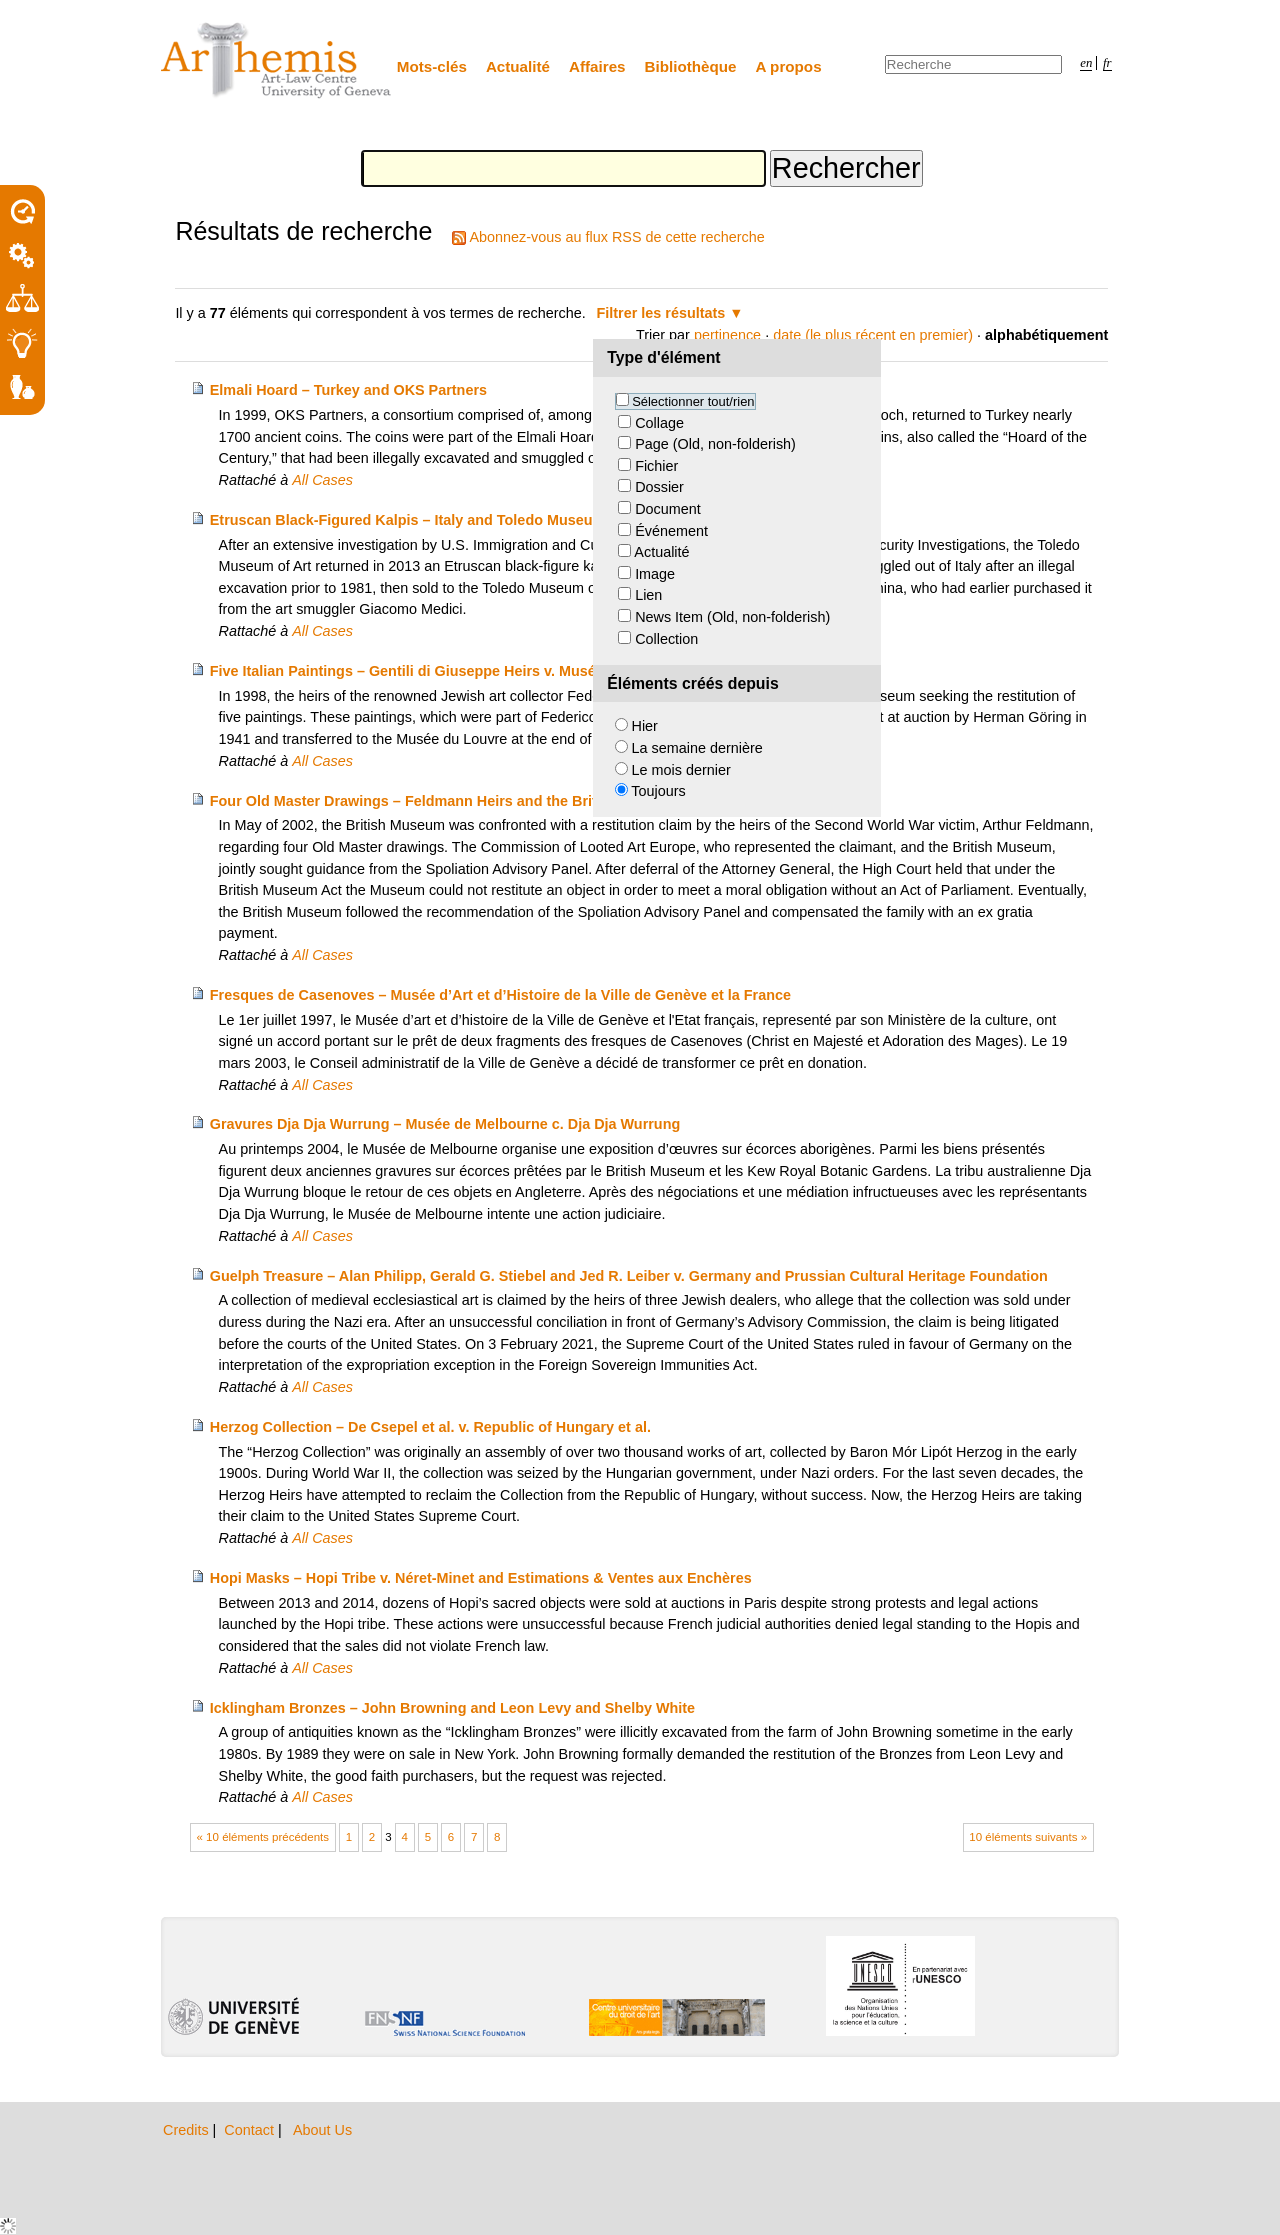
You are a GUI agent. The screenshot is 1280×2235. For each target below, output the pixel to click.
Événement (671, 531)
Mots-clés (432, 66)
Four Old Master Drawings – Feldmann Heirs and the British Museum (445, 801)
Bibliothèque (691, 66)
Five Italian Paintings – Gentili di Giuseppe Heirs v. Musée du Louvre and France (484, 671)
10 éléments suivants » (1028, 1837)
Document (668, 509)
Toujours (658, 791)
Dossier (659, 487)
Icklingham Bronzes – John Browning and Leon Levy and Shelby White (452, 1708)
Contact (251, 2130)
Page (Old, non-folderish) (715, 444)
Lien (648, 595)
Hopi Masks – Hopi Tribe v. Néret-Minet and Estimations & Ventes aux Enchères (481, 1578)
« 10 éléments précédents (263, 1837)
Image (655, 574)
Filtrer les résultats (661, 313)
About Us (322, 2130)
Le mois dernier (681, 770)
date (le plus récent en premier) (873, 335)
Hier (645, 726)
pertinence (727, 335)
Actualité (518, 66)
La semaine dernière (697, 748)
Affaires (597, 66)
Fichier (656, 466)
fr (1107, 63)
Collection (666, 639)
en (1086, 63)
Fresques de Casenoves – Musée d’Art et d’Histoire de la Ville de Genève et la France (500, 995)
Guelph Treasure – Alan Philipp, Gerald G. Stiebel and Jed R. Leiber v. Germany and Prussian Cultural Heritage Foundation (629, 1276)
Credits (188, 2130)
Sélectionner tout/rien (693, 401)
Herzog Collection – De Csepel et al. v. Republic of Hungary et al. (430, 1427)
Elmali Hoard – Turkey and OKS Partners (348, 390)
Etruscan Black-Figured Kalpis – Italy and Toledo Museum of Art (428, 520)
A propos (789, 66)
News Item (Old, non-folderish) (732, 617)
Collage (659, 423)
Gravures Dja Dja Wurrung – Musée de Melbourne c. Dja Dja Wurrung (445, 1124)
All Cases (322, 480)
